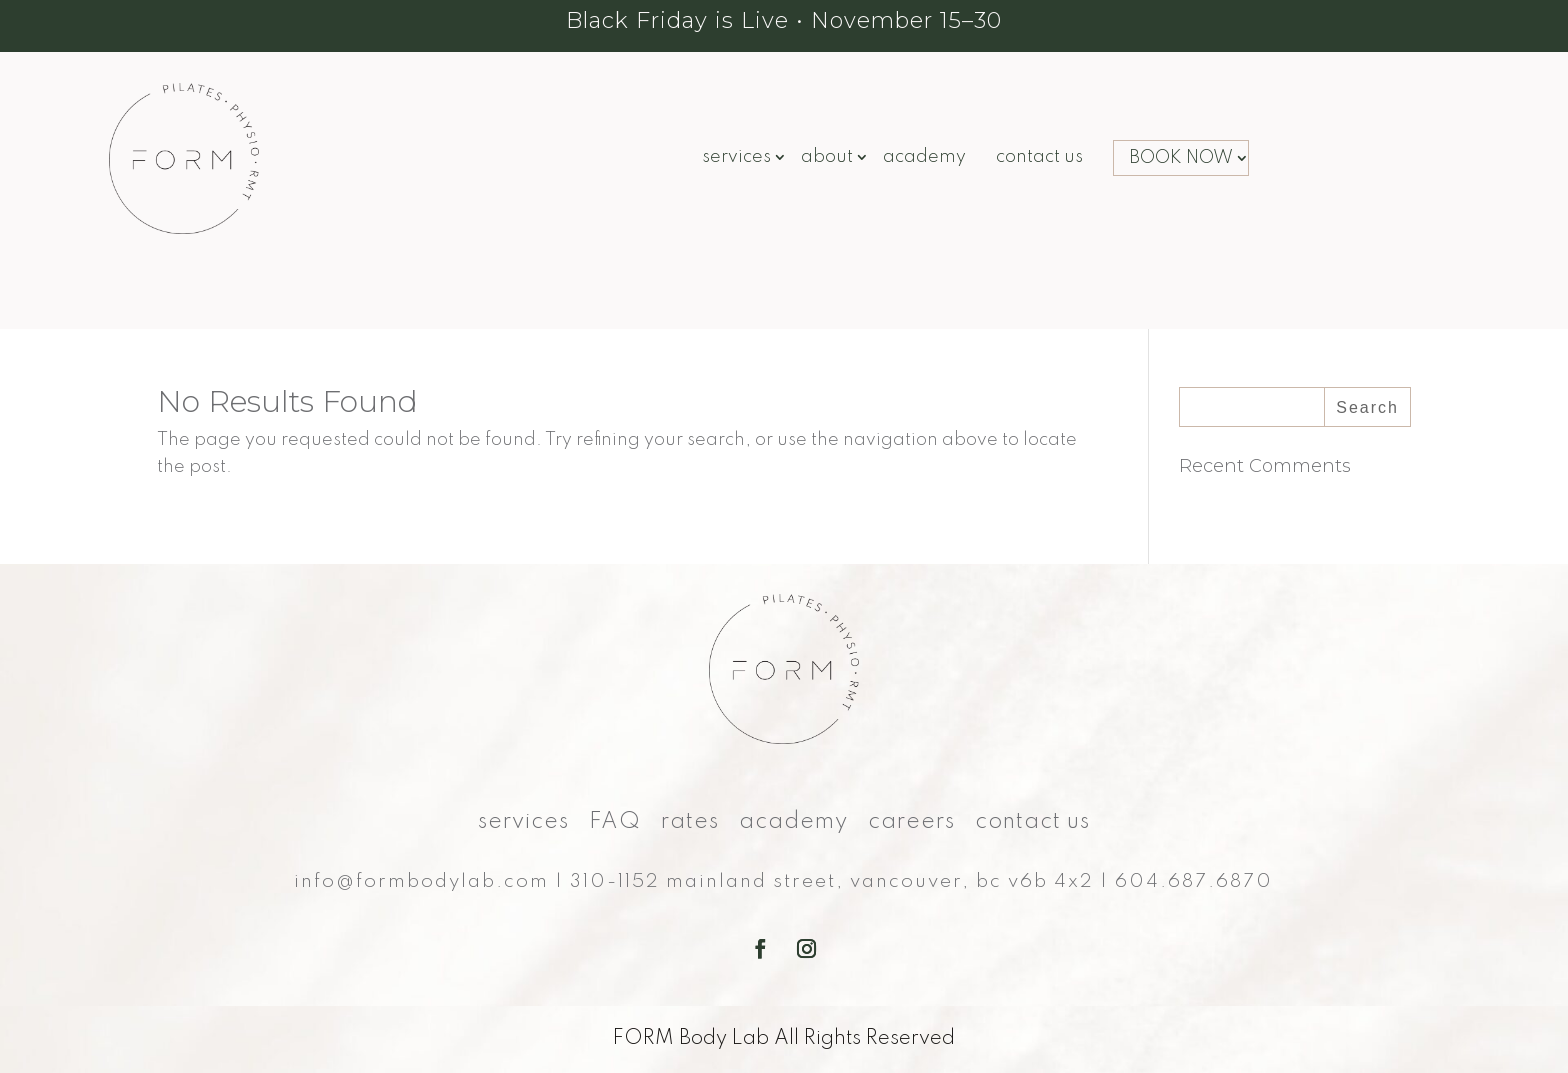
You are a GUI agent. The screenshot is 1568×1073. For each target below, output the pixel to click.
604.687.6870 (1194, 881)
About (827, 158)
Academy (924, 158)
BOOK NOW (1181, 158)
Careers (911, 824)
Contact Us (1039, 158)
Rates (690, 824)
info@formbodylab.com (421, 881)
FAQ (615, 824)
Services (736, 158)
